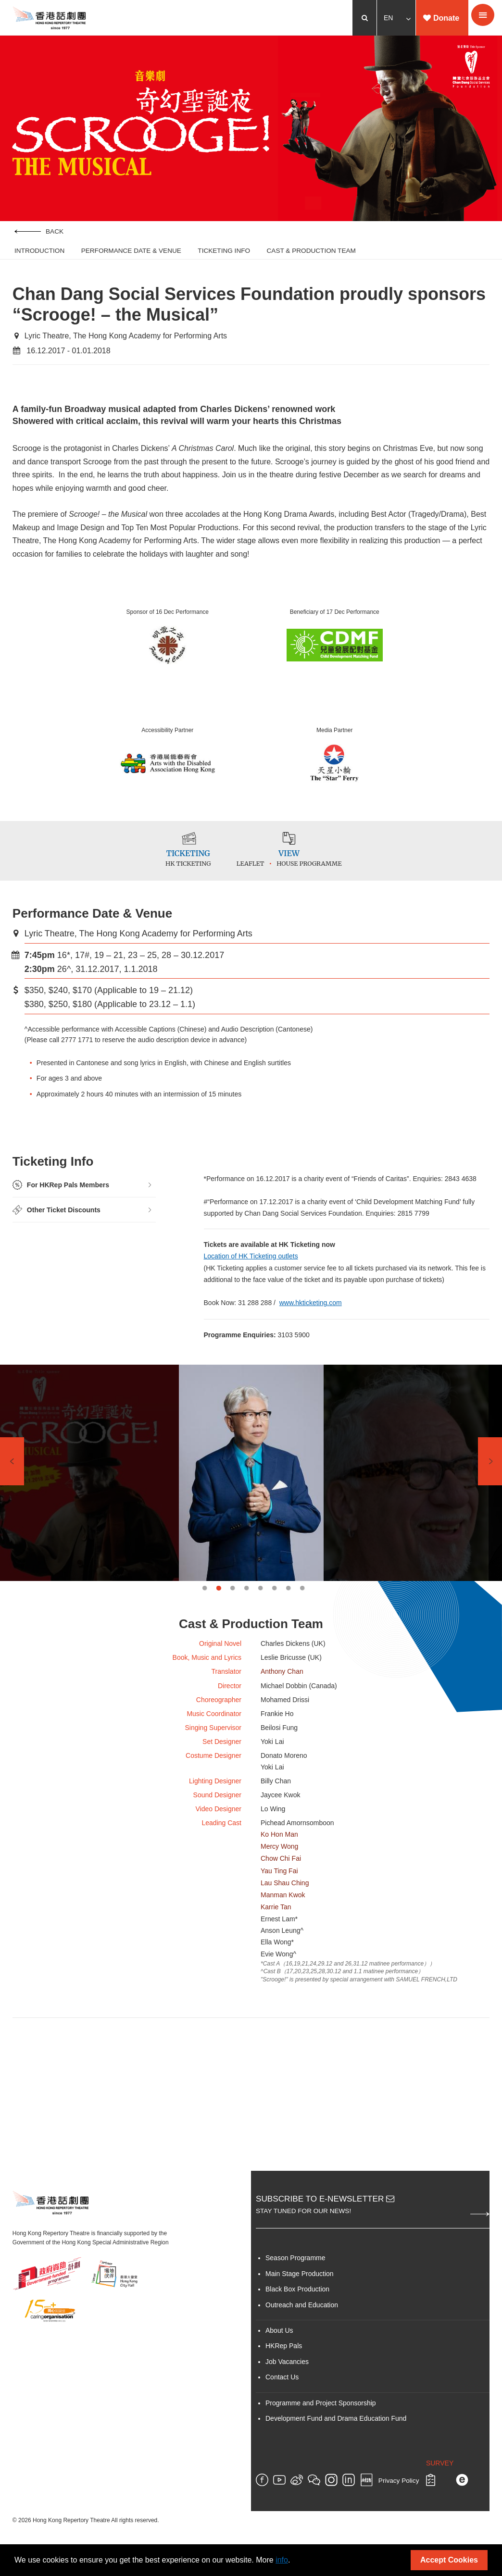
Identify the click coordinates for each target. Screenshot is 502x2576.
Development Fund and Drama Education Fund (335, 2439)
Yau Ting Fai (279, 1889)
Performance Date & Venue (131, 251)
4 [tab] (246, 1599)
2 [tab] (218, 1599)
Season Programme (295, 2279)
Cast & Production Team (311, 251)
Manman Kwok (283, 1913)
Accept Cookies (449, 2560)
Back (38, 232)
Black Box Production (297, 2310)
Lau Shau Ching (285, 1901)
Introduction (39, 251)
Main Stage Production (299, 2295)
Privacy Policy (398, 2501)
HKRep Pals (283, 2367)
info (282, 2560)
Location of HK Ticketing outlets (251, 1265)
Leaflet (264, 870)
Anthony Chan (282, 1684)
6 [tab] (274, 1599)
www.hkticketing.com (311, 1314)
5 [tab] (260, 1599)
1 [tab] (204, 1599)
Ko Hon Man (279, 1853)
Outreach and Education (301, 2325)
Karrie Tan (276, 1925)
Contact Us (282, 2398)
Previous (12, 1473)
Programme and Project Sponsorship (320, 2423)
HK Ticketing (178, 870)
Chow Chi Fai (281, 1877)
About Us (279, 2351)
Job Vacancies (287, 2383)
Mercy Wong (279, 1865)
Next (490, 1473)
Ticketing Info (224, 251)
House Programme (322, 870)
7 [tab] (288, 1599)
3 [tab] (232, 1599)
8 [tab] (302, 1599)
